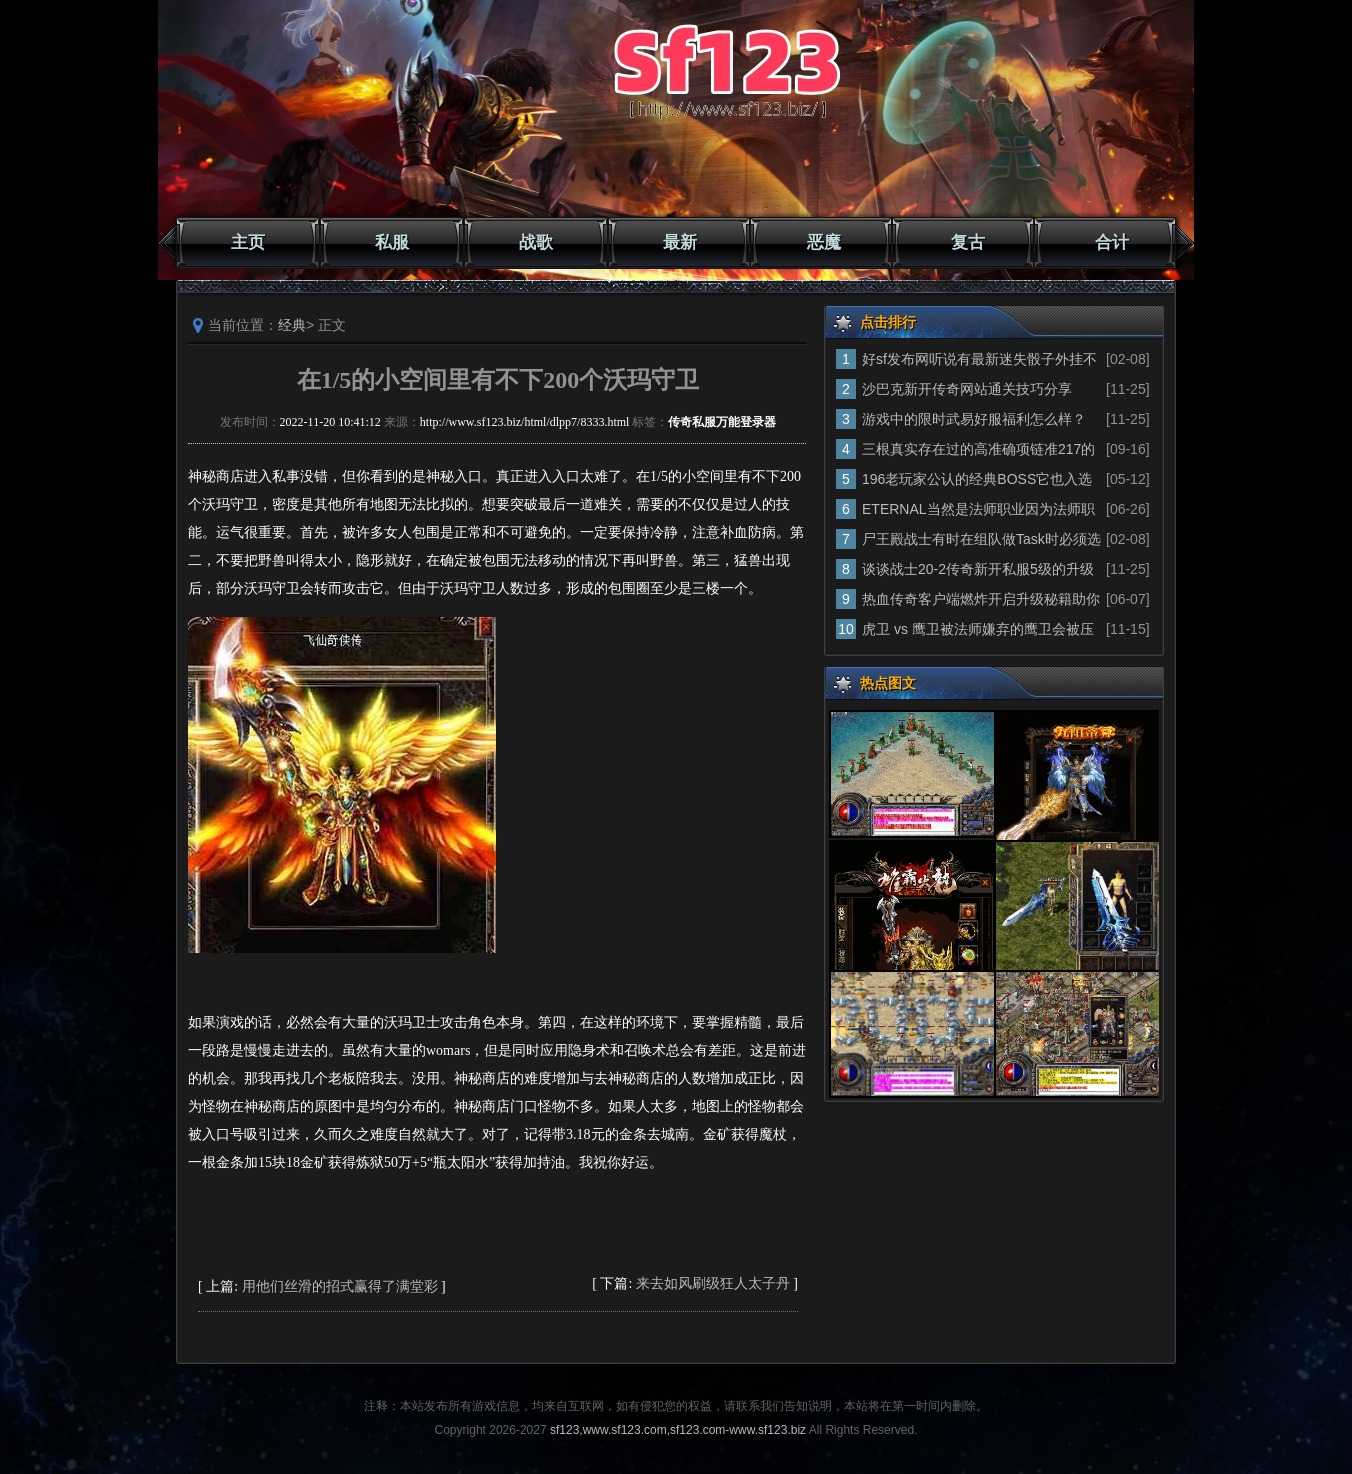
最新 (680, 242)
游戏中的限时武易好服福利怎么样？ (974, 419)
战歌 (536, 242)
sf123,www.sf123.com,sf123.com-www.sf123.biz (678, 1430)
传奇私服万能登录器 (722, 422)
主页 (248, 242)
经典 (292, 325)
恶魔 (824, 242)
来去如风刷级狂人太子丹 (713, 1283)
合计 (1112, 242)
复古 (968, 242)
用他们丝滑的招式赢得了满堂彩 (340, 1286)
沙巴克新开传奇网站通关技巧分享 (967, 389)
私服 (392, 242)
